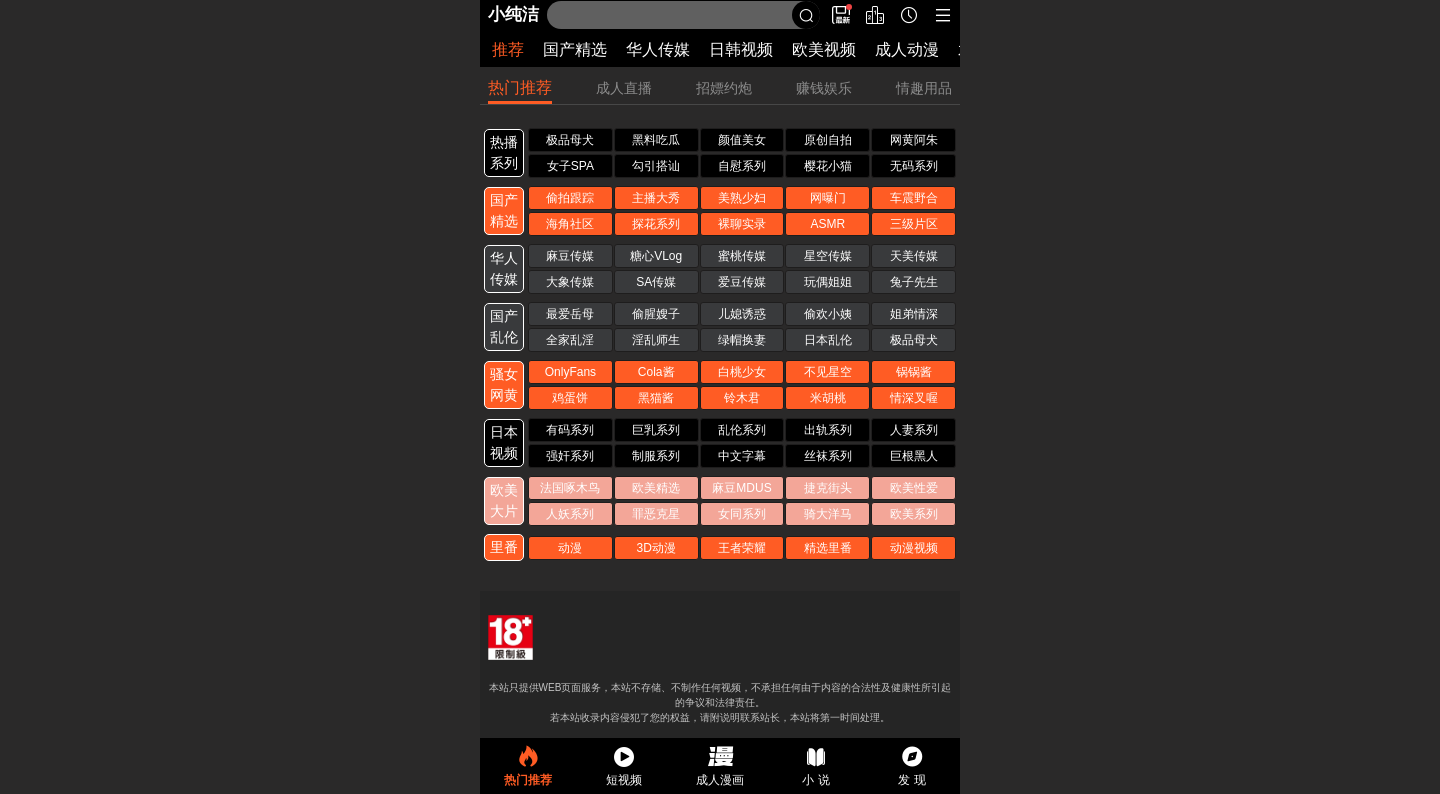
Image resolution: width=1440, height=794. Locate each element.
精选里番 (828, 548)
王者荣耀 (742, 548)
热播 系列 (504, 152)
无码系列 (914, 166)
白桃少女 (742, 372)
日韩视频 (741, 49)
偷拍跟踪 (570, 198)
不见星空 (828, 372)
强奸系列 (570, 456)
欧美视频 (824, 49)
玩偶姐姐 (828, 282)
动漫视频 (914, 548)
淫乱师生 (656, 340)
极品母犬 (570, 140)
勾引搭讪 (656, 166)
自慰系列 (742, 166)
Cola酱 (656, 372)
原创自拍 (828, 140)
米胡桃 (828, 398)
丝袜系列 (828, 456)
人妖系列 (570, 514)
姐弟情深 (914, 314)
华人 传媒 (504, 268)
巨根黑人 (914, 456)
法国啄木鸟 (570, 488)
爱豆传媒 (742, 282)
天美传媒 (914, 256)
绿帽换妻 (742, 340)
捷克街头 (828, 488)
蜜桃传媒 (742, 256)
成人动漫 (907, 49)
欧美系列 (914, 514)
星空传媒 (828, 256)
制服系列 (656, 456)
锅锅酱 (914, 372)
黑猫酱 (656, 398)
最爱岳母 (570, 314)
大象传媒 (570, 282)
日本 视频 (504, 442)
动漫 (570, 548)
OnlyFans (570, 372)
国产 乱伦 (504, 326)
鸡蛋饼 (570, 398)
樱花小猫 (828, 166)
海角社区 (570, 224)
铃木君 (742, 398)
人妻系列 (914, 430)
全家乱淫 (570, 340)
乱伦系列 (742, 430)
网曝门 (828, 198)
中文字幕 (742, 456)
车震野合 (914, 198)
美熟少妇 (742, 198)
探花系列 (656, 224)
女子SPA (570, 166)
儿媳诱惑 (742, 314)
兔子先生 (914, 282)
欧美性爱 (914, 488)
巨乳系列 (656, 430)
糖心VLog (656, 256)
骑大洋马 (828, 514)
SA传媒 (656, 282)
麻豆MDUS (741, 488)
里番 (504, 547)
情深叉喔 (914, 398)
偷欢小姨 (828, 314)
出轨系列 (828, 430)
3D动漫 (656, 548)
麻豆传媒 (570, 256)
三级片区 (914, 224)
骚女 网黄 (504, 384)
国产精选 (575, 49)
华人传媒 (658, 49)
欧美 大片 (504, 500)
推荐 (508, 49)
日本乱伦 (828, 340)
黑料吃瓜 (656, 140)
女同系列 (742, 514)
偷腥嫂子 (656, 314)
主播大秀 (656, 198)
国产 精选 (504, 210)
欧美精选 (656, 488)
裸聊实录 (742, 224)
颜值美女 (742, 140)
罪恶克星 (656, 514)
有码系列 (570, 430)
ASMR (827, 224)
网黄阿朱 (914, 140)
